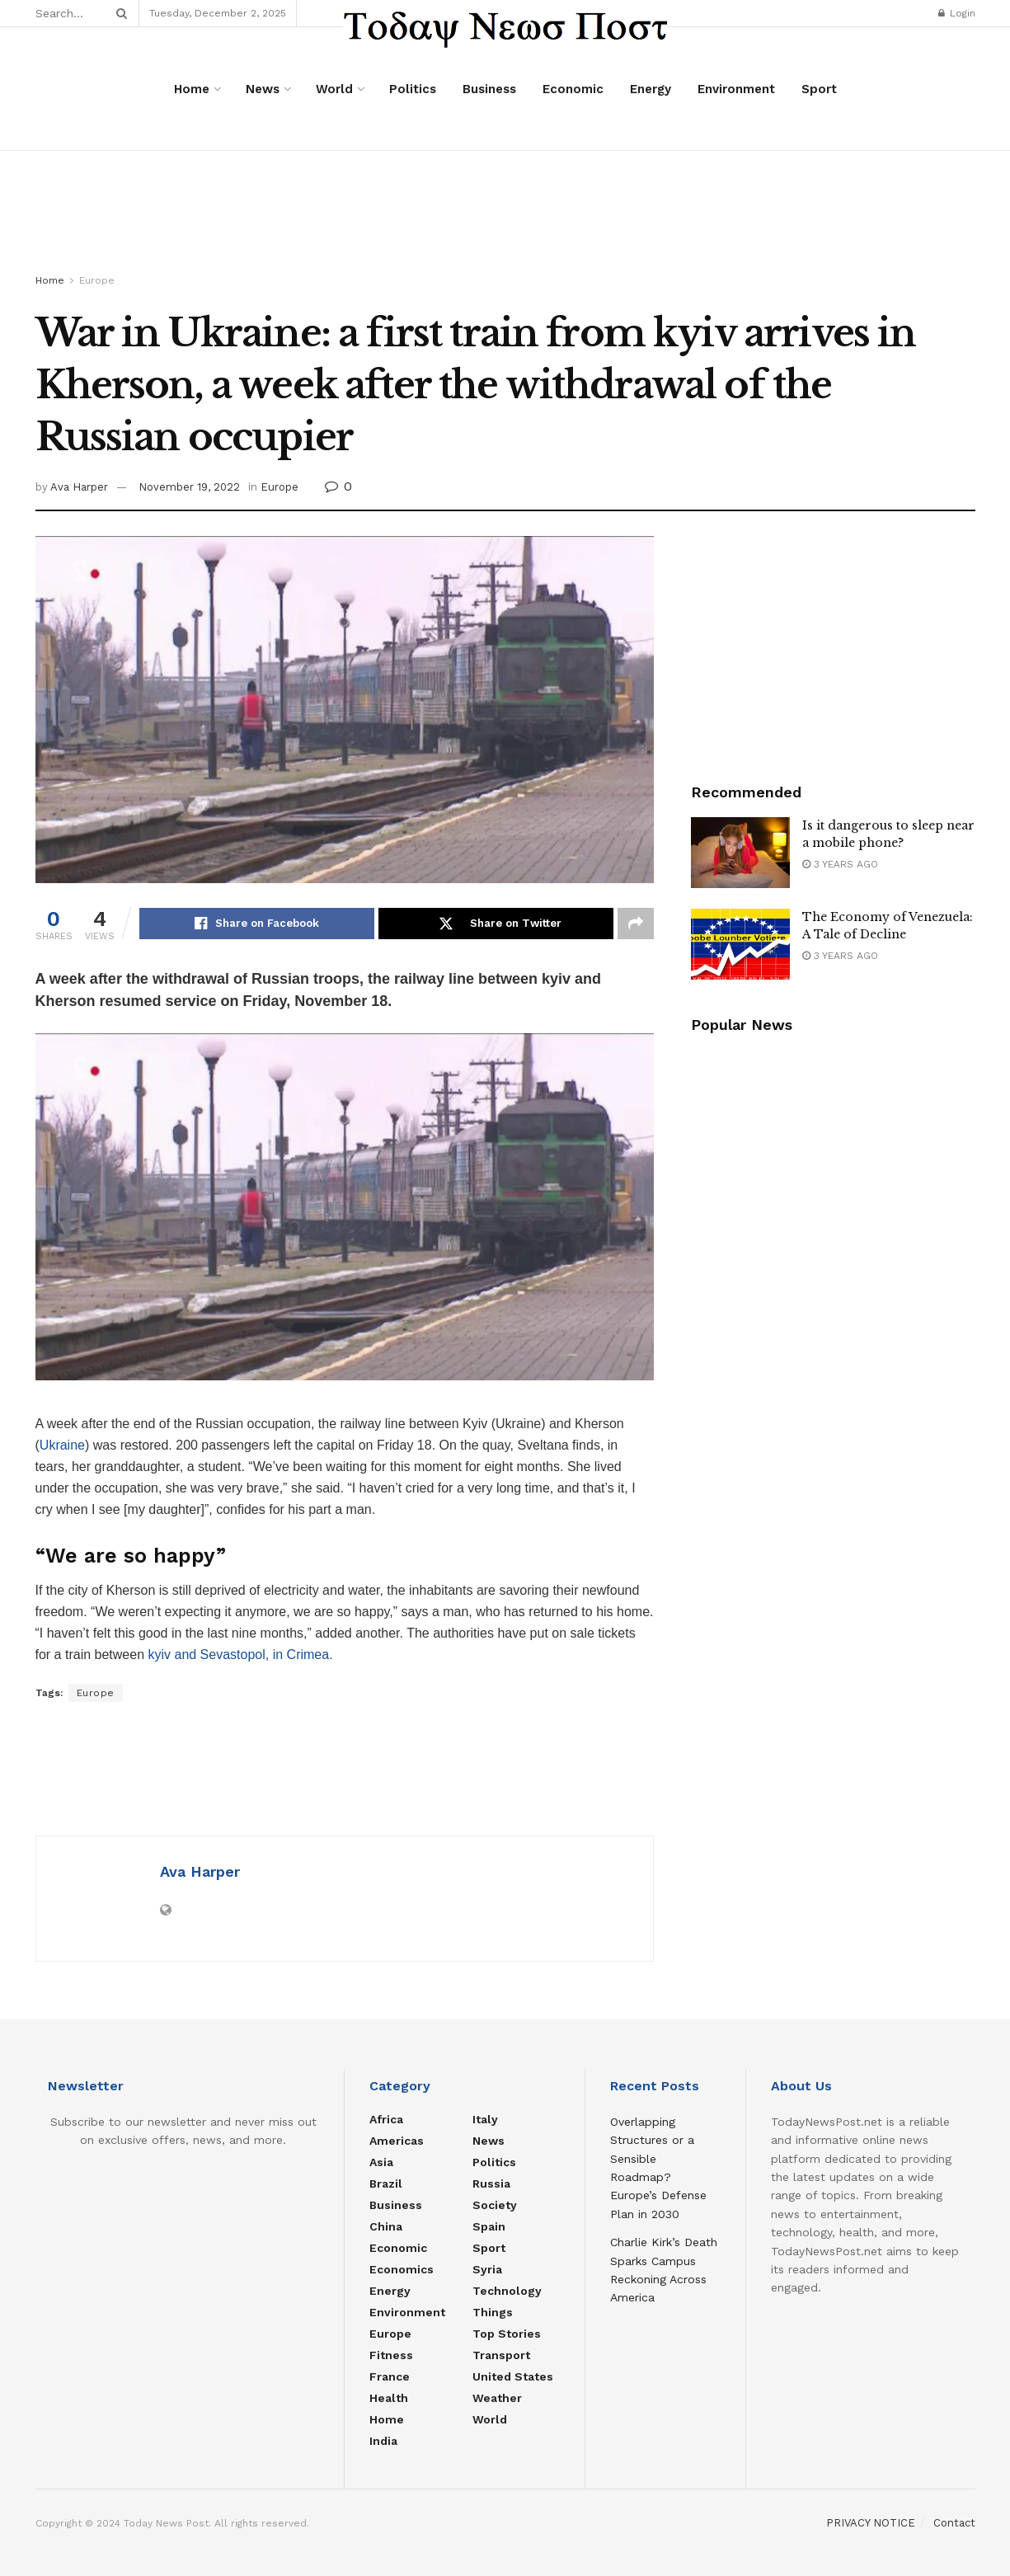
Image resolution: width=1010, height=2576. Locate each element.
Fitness (391, 2355)
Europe (97, 280)
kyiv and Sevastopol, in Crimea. (238, 1655)
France (389, 2376)
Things (492, 2312)
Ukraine (62, 1445)
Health (388, 2397)
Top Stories (506, 2333)
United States (512, 2376)
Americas (396, 2140)
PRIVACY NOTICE (870, 2523)
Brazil (385, 2183)
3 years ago (840, 864)
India (383, 2440)
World (334, 89)
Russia (491, 2183)
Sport (819, 89)
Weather (497, 2397)
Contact (954, 2523)
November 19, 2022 (189, 487)
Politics (412, 89)
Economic (573, 89)
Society (494, 2205)
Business (489, 89)
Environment (736, 89)
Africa (386, 2119)
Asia (381, 2162)
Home (191, 89)
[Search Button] (118, 13)
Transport (501, 2355)
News (263, 89)
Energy (650, 89)
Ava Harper (79, 487)
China (385, 2226)
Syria (487, 2269)
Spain (488, 2226)
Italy (485, 2119)
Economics (401, 2269)
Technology (507, 2290)
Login (956, 13)
